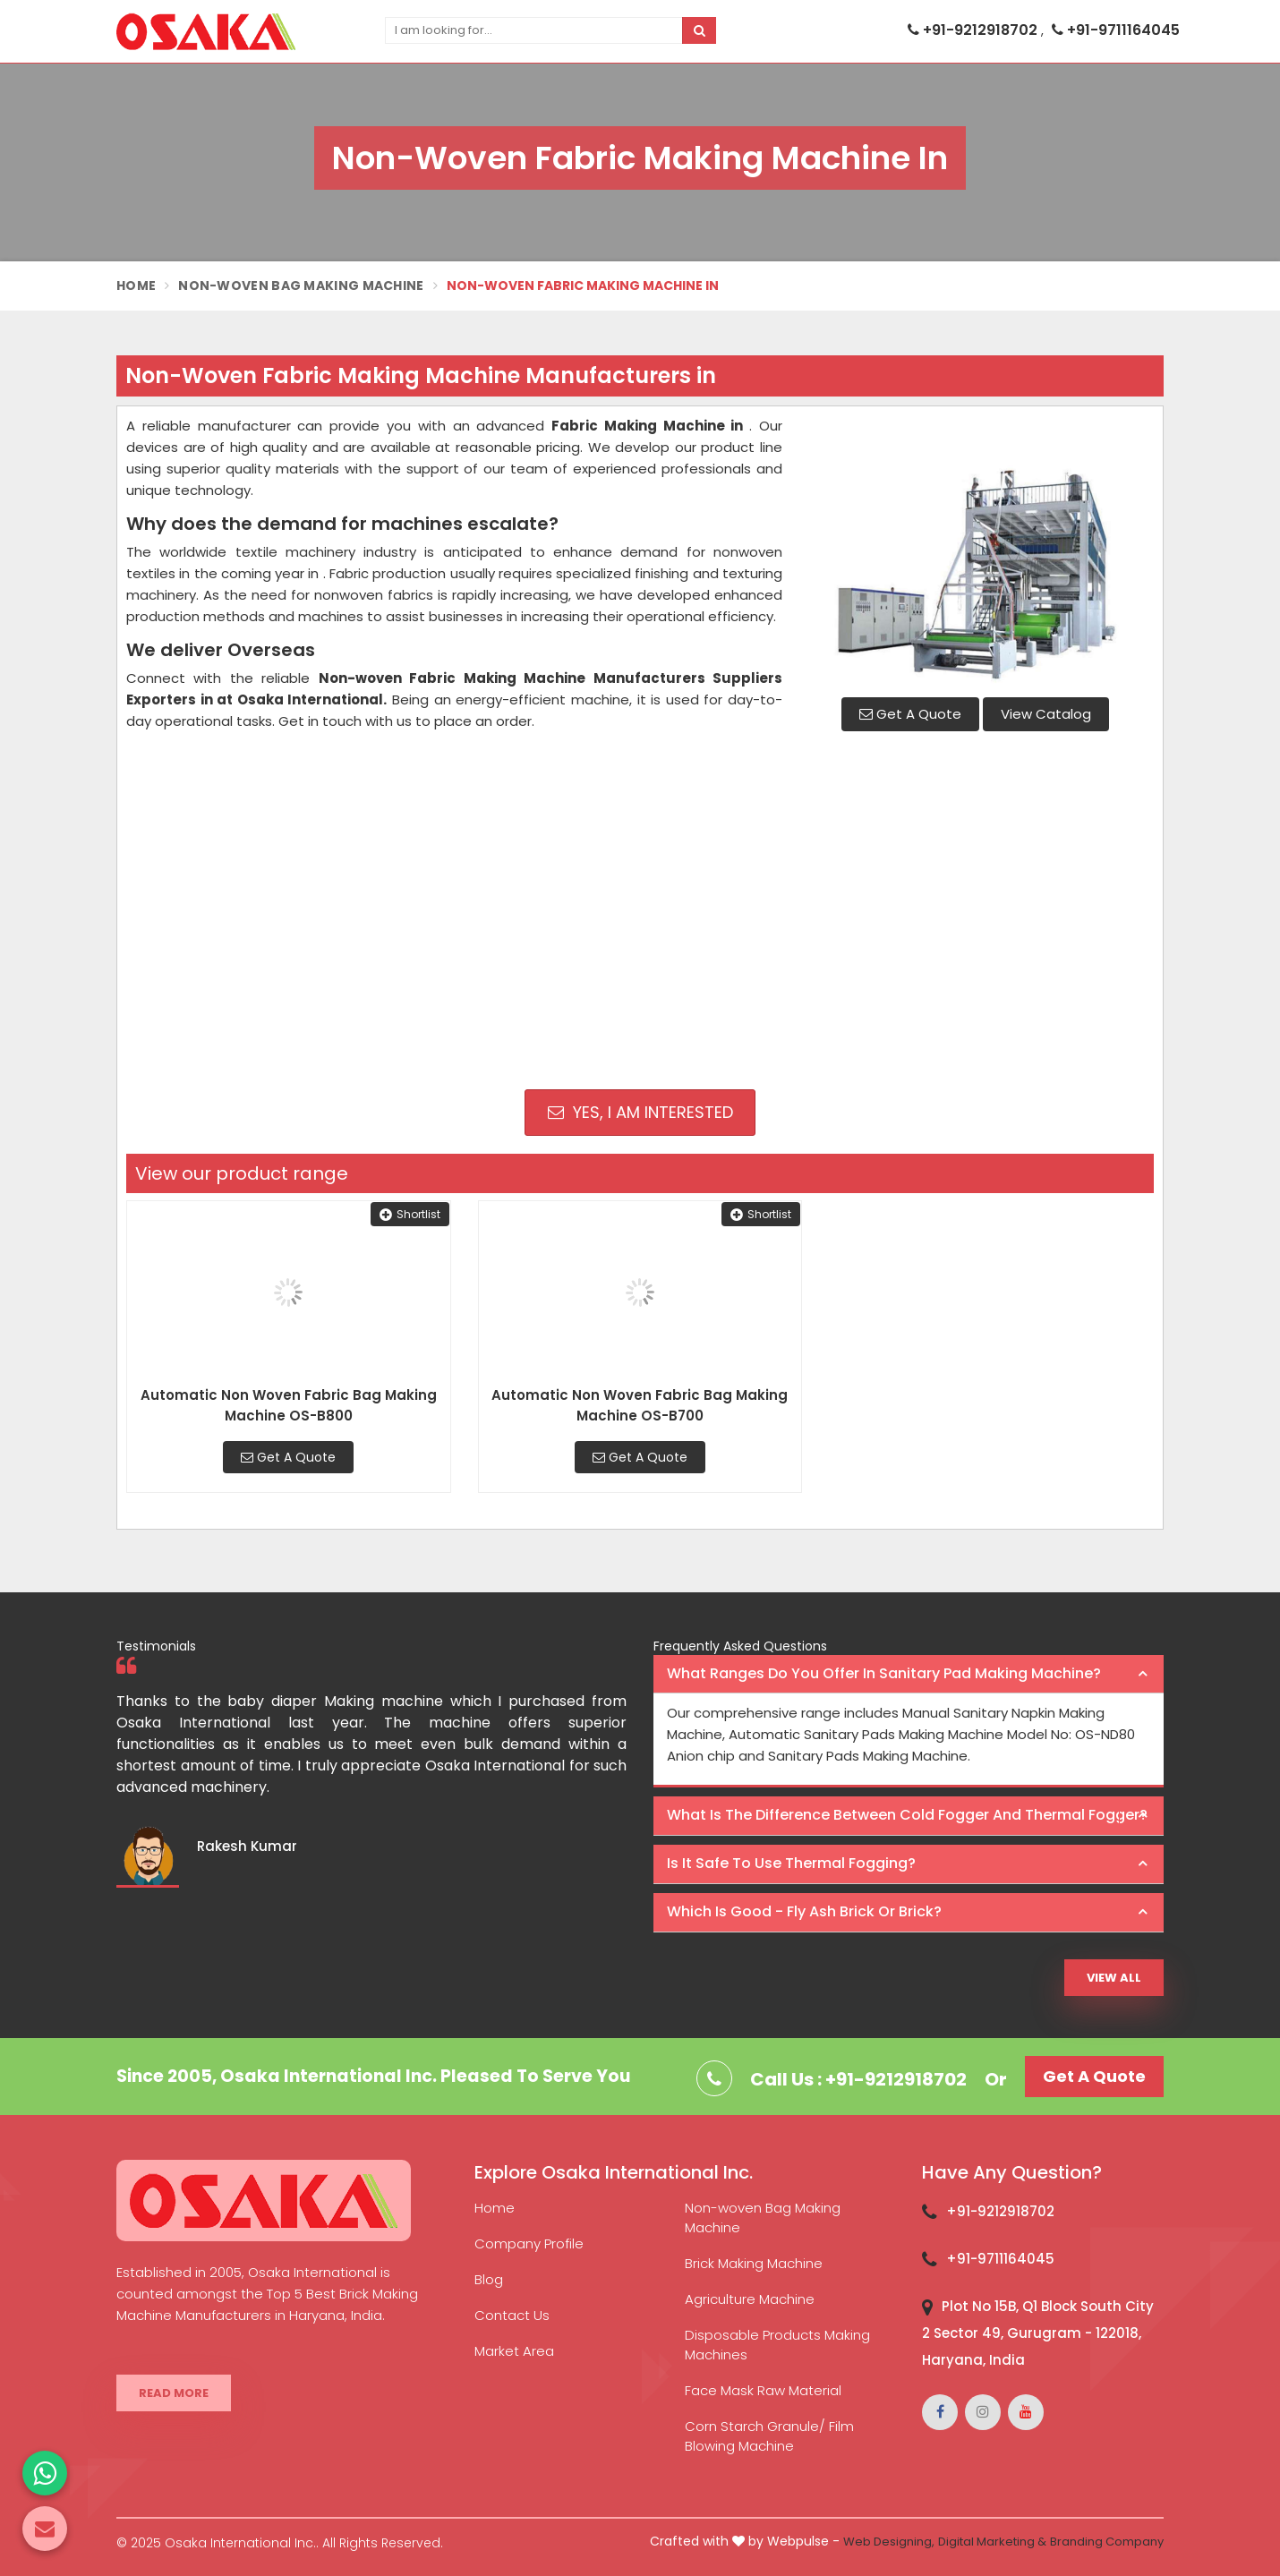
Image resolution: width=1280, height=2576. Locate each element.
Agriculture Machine (750, 2299)
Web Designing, (888, 2541)
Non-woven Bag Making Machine (763, 2217)
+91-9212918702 (974, 30)
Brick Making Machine (754, 2263)
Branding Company (1107, 2541)
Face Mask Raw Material (763, 2390)
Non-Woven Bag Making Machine (300, 285)
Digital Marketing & (992, 2541)
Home (136, 285)
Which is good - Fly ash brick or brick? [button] (804, 1911)
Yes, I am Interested (640, 1112)
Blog (488, 2279)
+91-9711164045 (1116, 30)
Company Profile (529, 2243)
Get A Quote (910, 713)
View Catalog (1046, 713)
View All (1114, 1977)
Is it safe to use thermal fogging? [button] (791, 1863)
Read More (174, 2392)
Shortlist (410, 1214)
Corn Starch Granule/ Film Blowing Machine (769, 2436)
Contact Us (512, 2315)
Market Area (514, 2350)
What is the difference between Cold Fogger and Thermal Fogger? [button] (907, 1814)
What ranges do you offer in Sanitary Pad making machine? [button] (884, 1673)
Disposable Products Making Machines (777, 2344)
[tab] (908, 1674)
